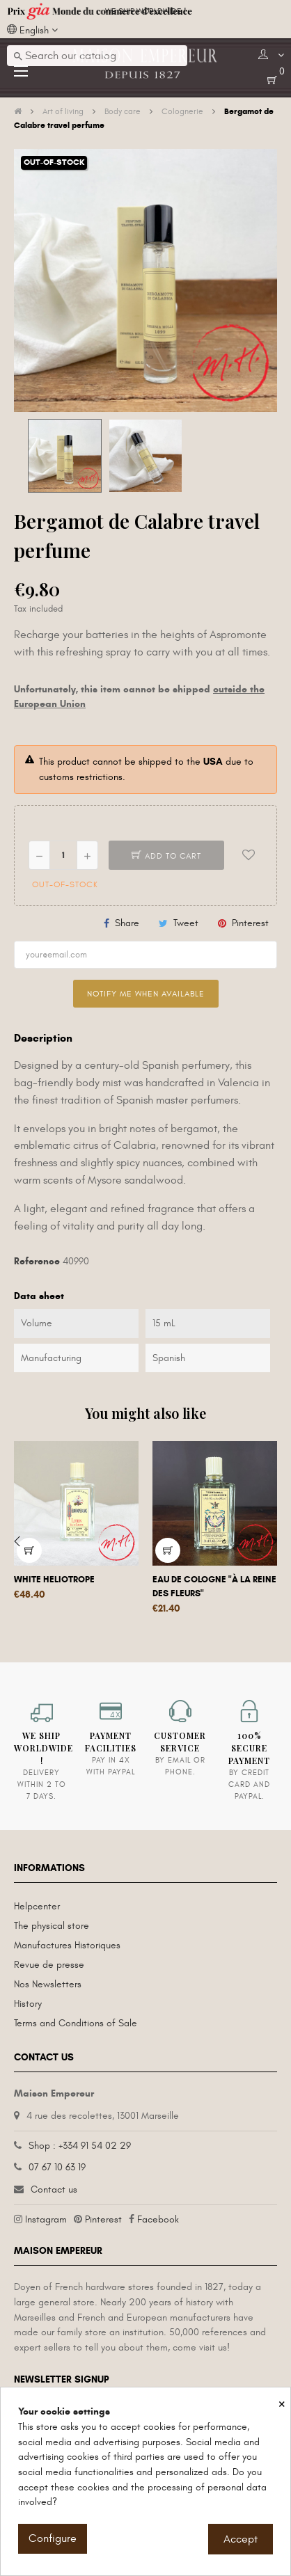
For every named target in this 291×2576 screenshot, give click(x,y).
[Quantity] (63, 855)
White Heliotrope (54, 1579)
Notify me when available (146, 994)
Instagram (46, 2219)
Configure (53, 2538)
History (28, 2004)
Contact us (54, 2189)
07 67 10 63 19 (57, 2167)
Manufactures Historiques (67, 1945)
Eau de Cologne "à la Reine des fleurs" (214, 1586)
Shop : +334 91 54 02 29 (80, 2146)
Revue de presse (49, 1965)
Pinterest (250, 923)
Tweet (185, 923)
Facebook (158, 2219)
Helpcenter (37, 1906)
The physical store (51, 1926)
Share (127, 923)
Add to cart (166, 856)
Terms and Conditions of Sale (75, 2023)
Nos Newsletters (47, 1984)
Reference (37, 1261)
